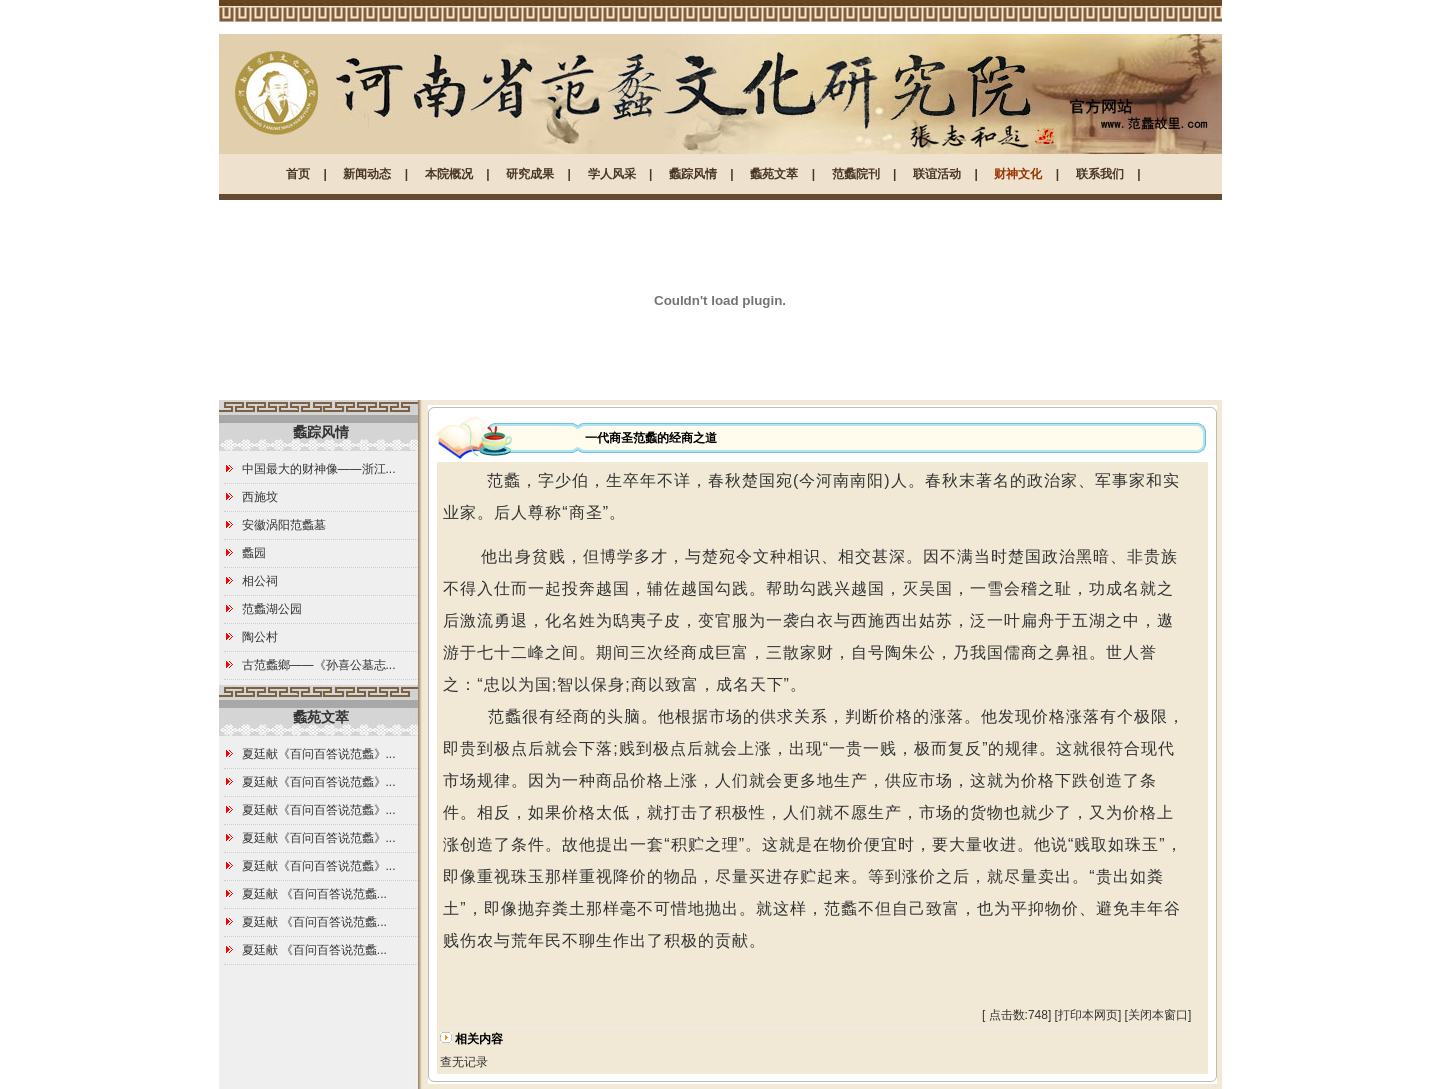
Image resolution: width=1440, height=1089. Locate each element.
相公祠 (260, 581)
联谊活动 (937, 174)
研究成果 (530, 174)
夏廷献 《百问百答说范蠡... (314, 894)
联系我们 (1100, 174)
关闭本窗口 (1158, 1015)
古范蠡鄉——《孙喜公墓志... (319, 665)
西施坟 (260, 497)
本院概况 (449, 174)
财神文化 (1018, 174)
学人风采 (612, 174)
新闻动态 (367, 174)
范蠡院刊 (856, 174)
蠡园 (254, 553)
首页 (298, 174)
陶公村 (260, 637)
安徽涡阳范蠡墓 (284, 525)
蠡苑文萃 (774, 174)
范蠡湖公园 (272, 609)
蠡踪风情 (693, 174)
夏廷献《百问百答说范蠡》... (319, 754)
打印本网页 (1088, 1015)
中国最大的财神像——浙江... (319, 469)
